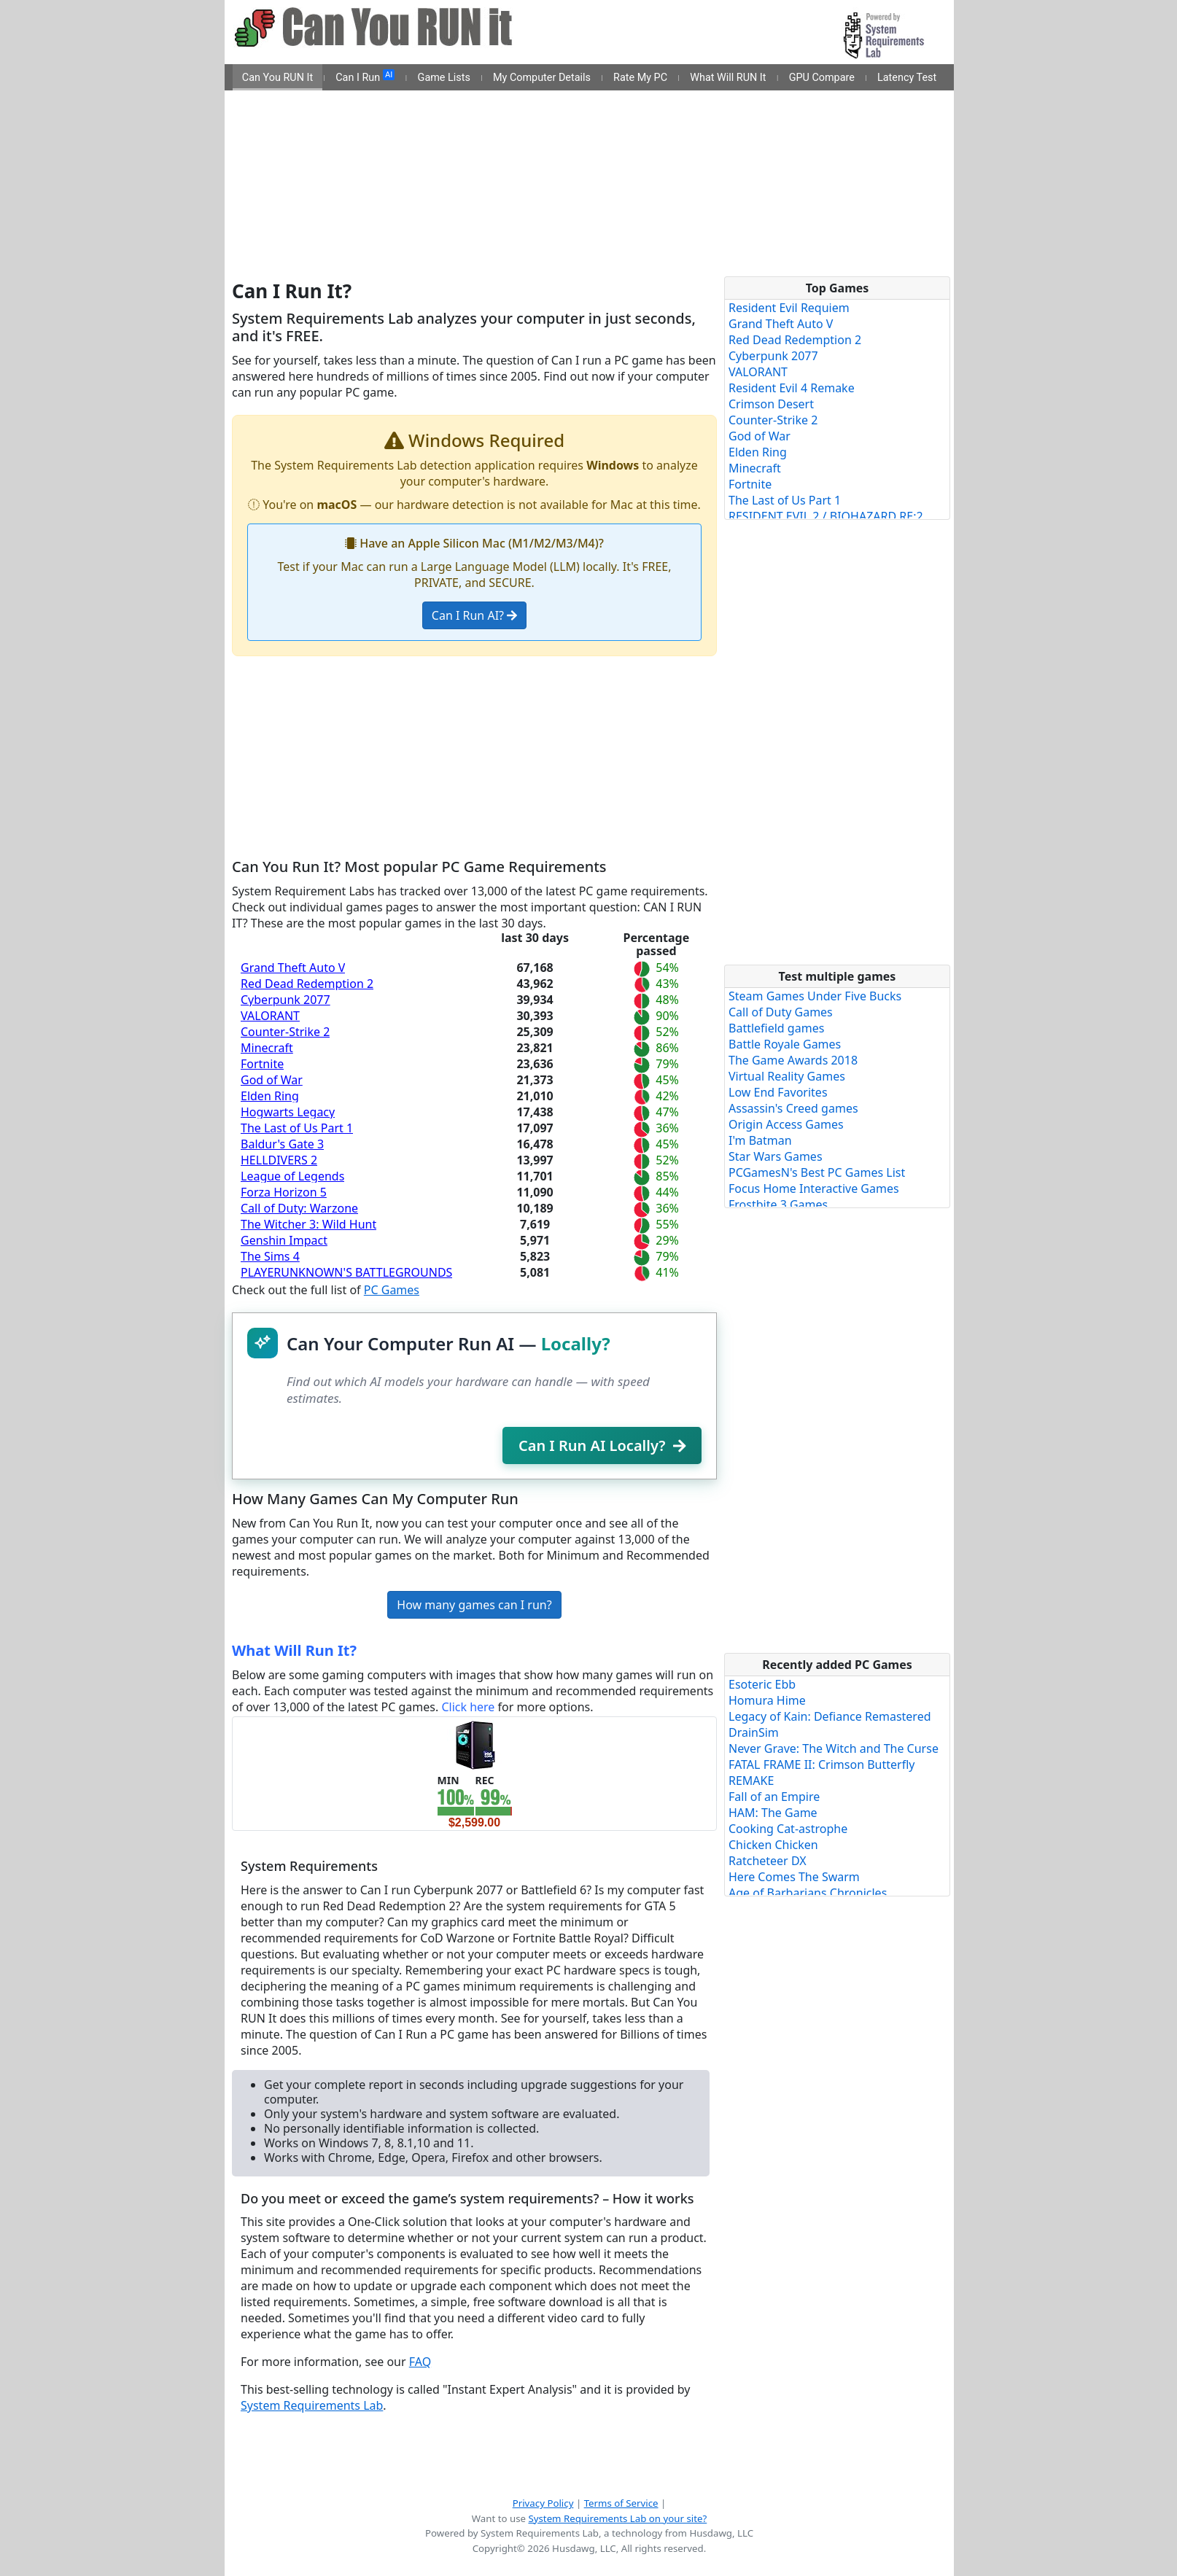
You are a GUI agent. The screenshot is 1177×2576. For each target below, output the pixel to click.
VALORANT (270, 1016)
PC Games (391, 1290)
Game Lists (444, 77)
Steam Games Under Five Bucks (815, 996)
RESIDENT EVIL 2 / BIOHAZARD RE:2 (826, 516)
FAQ (420, 2362)
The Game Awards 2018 (793, 1060)
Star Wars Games (776, 1156)
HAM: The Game (773, 1813)
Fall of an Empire (774, 1797)
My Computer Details (542, 77)
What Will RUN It (728, 77)
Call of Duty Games (781, 1012)
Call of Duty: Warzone (299, 1208)
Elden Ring (270, 1096)
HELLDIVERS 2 (279, 1160)
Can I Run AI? (474, 615)
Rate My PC (640, 77)
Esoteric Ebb (762, 1684)
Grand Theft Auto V (293, 968)
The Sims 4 (270, 1256)
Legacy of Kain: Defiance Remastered (830, 1716)
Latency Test (906, 77)
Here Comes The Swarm (794, 1877)
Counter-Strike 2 (285, 1032)
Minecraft (267, 1048)
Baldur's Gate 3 (282, 1144)
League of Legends (292, 1176)
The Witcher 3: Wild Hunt (308, 1224)
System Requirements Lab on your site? (617, 2518)
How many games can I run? (474, 1605)
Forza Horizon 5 (284, 1192)
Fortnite (262, 1064)
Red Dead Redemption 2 (307, 984)
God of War (272, 1080)
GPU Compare (822, 77)
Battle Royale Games (785, 1044)
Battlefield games (776, 1028)
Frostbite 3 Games (778, 1204)
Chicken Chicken (773, 1845)
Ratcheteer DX (768, 1861)
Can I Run (365, 76)
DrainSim (754, 1732)
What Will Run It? (294, 1650)
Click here (467, 1707)
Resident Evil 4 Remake (792, 388)
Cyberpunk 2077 (285, 1000)
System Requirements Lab (312, 2405)
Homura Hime (767, 1700)
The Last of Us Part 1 (297, 1128)
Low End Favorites (778, 1092)
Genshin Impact (284, 1240)
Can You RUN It (277, 77)
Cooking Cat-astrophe (788, 1829)
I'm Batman (760, 1140)
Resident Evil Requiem (789, 308)
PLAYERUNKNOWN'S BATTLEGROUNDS (346, 1272)
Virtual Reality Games (787, 1076)
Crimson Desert (771, 404)
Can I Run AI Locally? (601, 1445)
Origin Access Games (786, 1124)
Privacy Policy (543, 2503)
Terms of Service (621, 2503)
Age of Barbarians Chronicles (808, 1893)
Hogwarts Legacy (288, 1112)
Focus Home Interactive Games (814, 1188)
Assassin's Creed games (793, 1108)
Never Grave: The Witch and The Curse (834, 1748)
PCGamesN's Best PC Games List (817, 1172)
